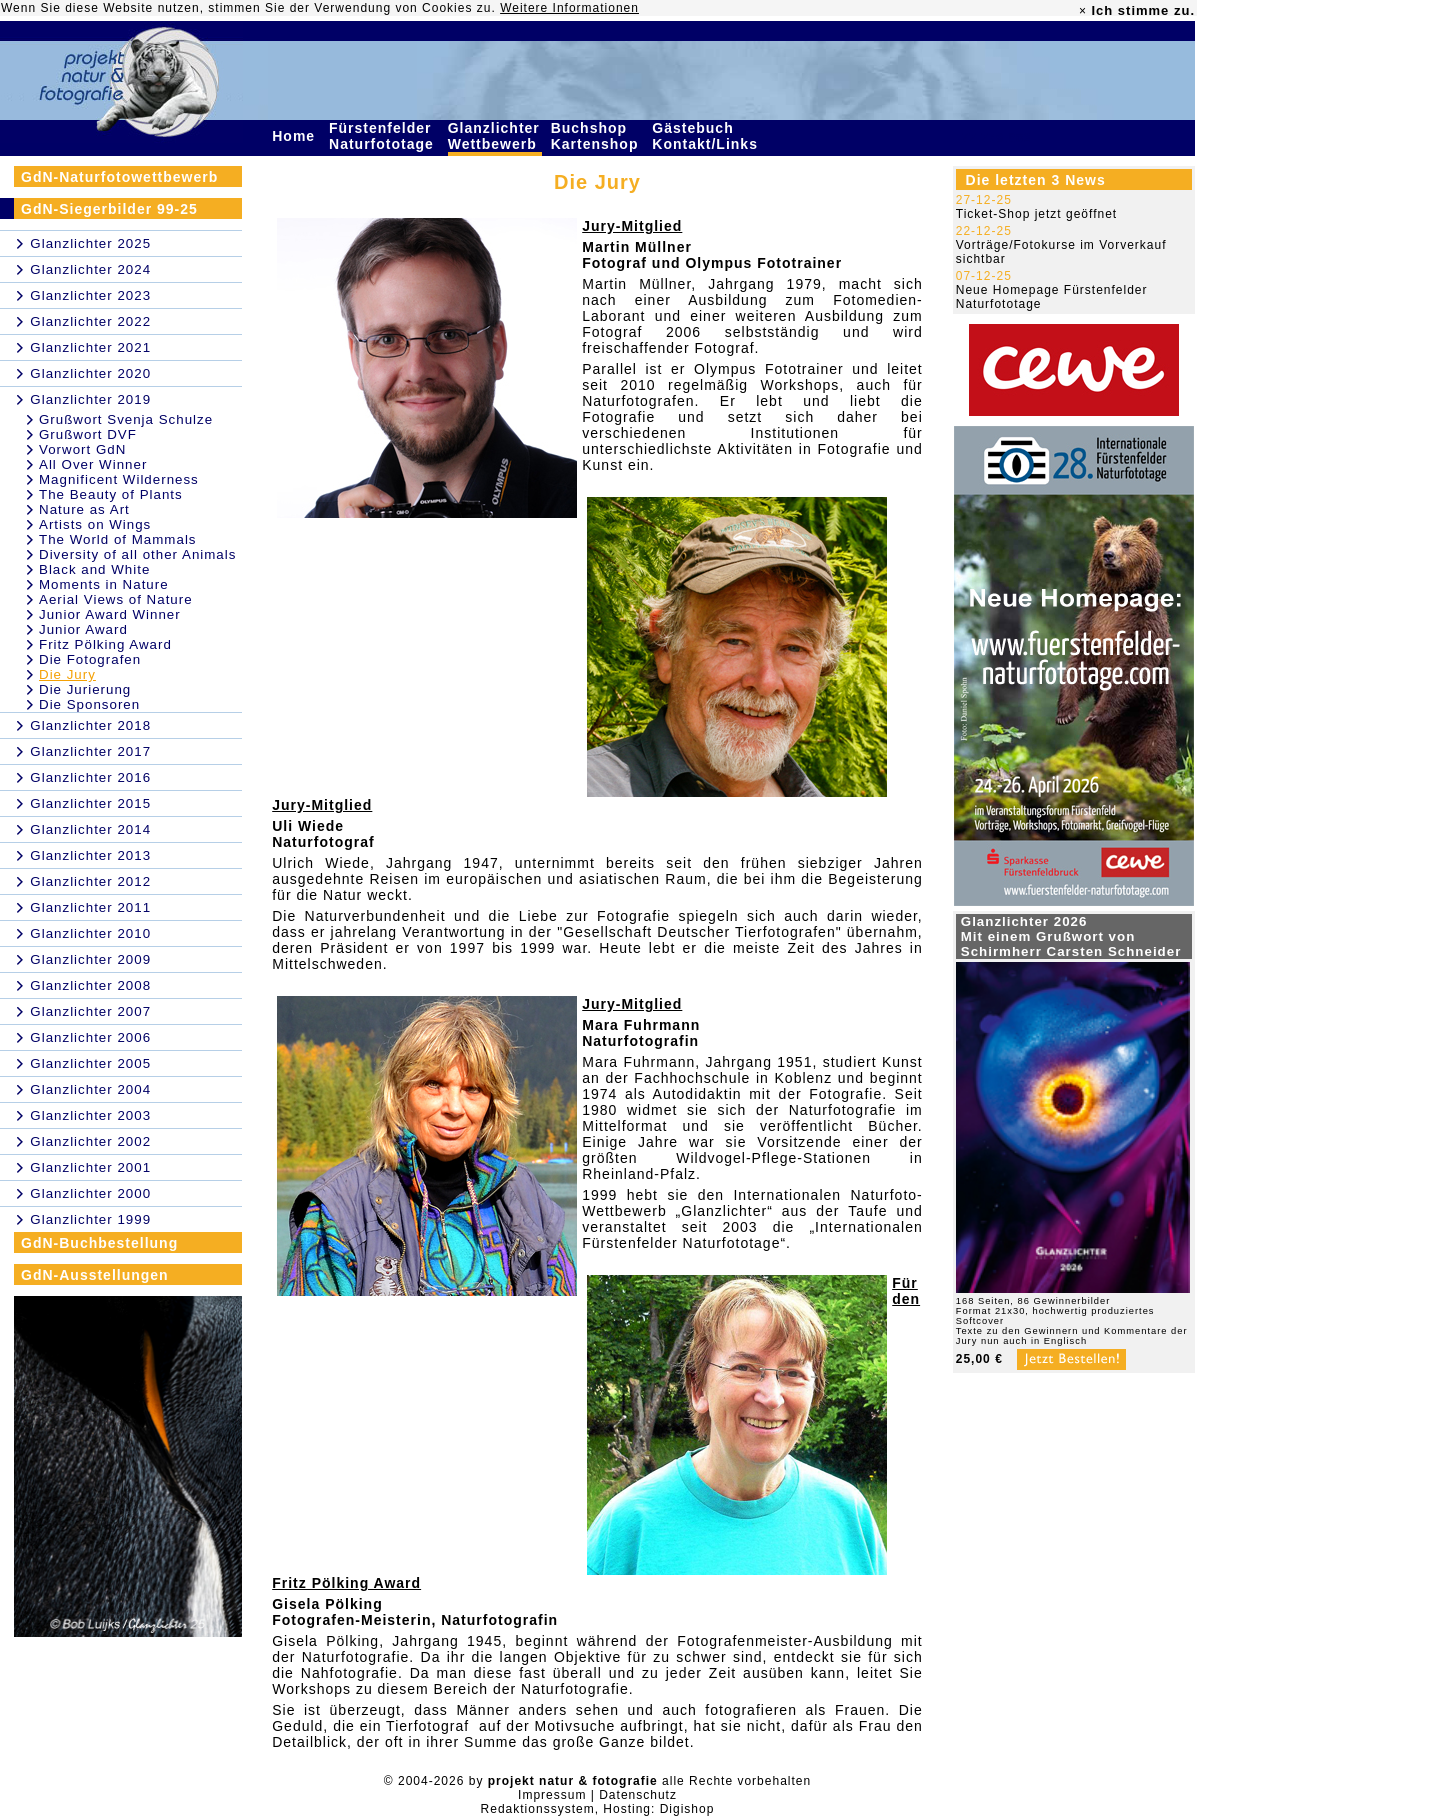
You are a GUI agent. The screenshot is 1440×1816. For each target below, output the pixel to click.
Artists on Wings (95, 524)
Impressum (552, 1795)
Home (296, 136)
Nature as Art (84, 509)
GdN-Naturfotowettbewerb (119, 177)
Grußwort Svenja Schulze (126, 419)
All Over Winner (93, 464)
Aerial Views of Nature (116, 599)
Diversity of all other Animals (137, 554)
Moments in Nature (104, 584)
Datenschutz (638, 1795)
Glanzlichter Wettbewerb (495, 136)
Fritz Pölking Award (105, 644)
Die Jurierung (85, 689)
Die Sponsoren (89, 704)
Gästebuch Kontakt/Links (707, 136)
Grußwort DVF (88, 434)
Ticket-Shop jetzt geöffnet (1036, 214)
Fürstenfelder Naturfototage (384, 136)
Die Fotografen (90, 659)
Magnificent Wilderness (119, 479)
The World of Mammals (118, 539)
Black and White (94, 569)
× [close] (1083, 11)
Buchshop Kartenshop (597, 136)
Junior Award (83, 629)
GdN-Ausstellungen (95, 1275)
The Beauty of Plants (111, 494)
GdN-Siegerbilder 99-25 (109, 209)
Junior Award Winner (110, 614)
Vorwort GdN (82, 449)
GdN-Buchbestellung (99, 1243)
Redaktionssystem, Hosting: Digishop (598, 1809)
